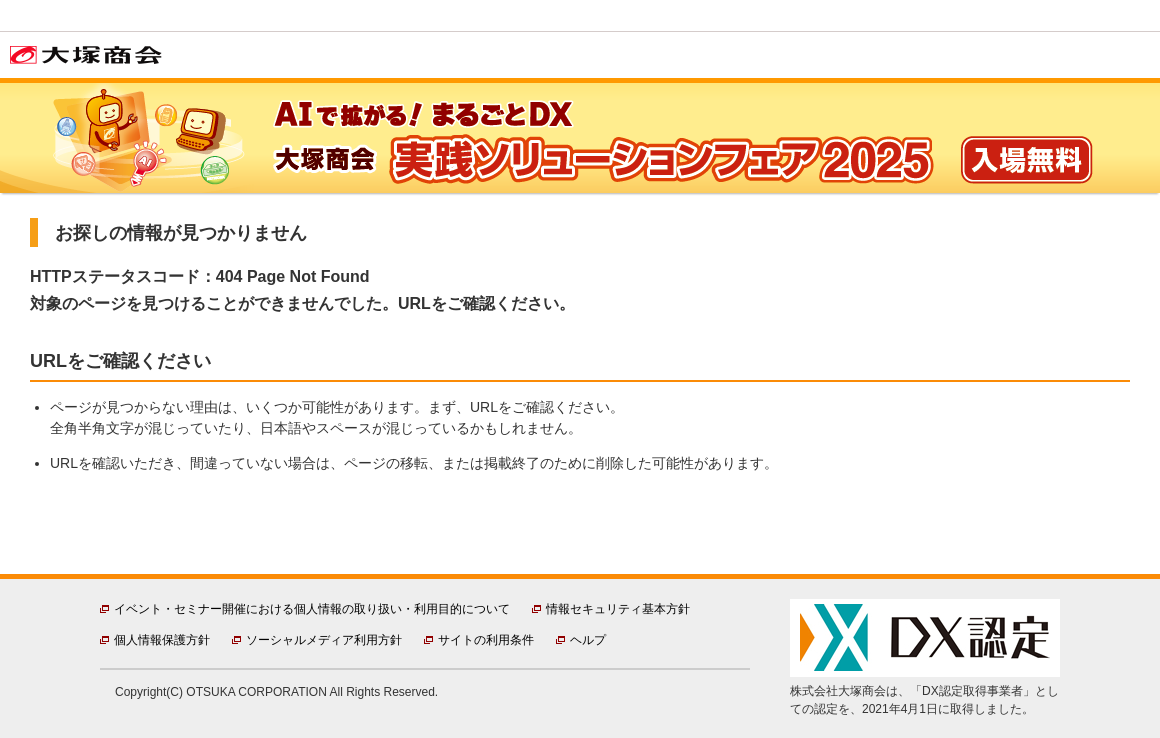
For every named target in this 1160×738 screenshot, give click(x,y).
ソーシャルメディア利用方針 (324, 640)
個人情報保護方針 (162, 640)
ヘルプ (588, 640)
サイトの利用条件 (486, 640)
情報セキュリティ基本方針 (618, 609)
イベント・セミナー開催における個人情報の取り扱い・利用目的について (312, 609)
